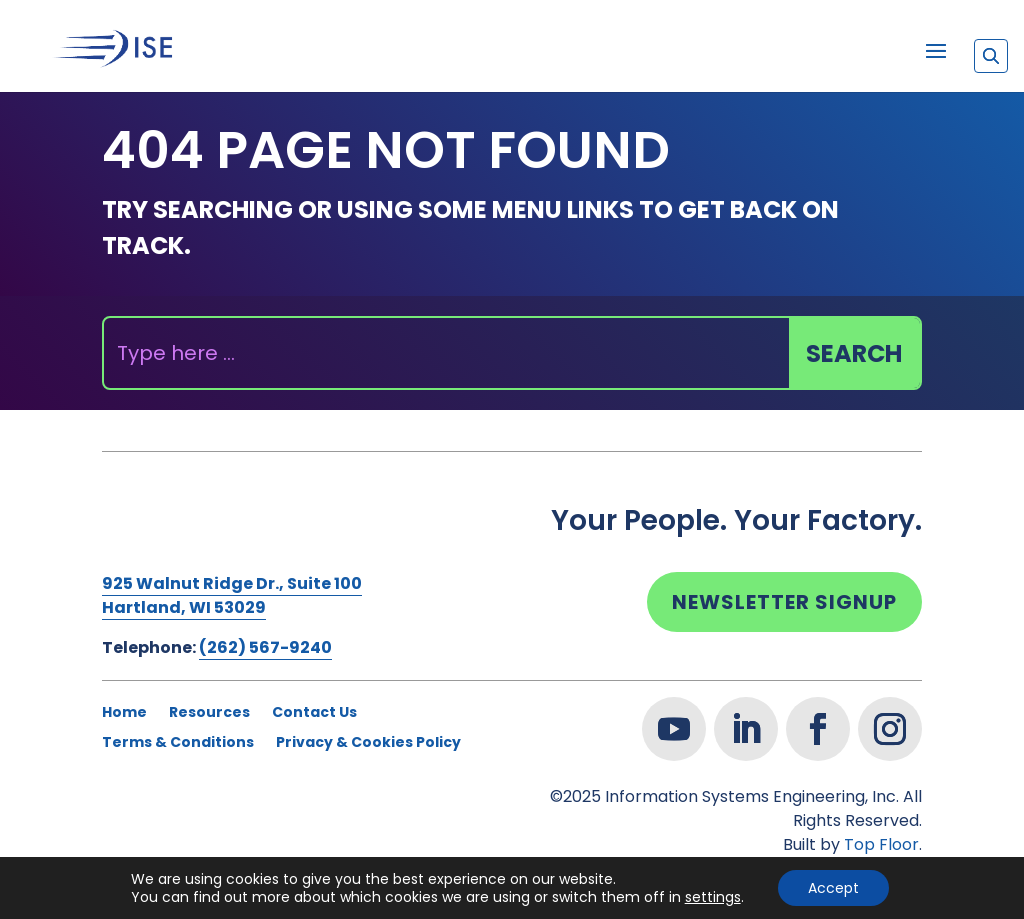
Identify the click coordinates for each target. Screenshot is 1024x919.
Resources (209, 713)
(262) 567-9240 (265, 647)
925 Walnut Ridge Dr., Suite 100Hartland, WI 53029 (232, 595)
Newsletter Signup (784, 602)
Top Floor (881, 844)
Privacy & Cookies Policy (368, 743)
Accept (833, 888)
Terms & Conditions (178, 743)
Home (124, 713)
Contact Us (314, 713)
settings (713, 897)
